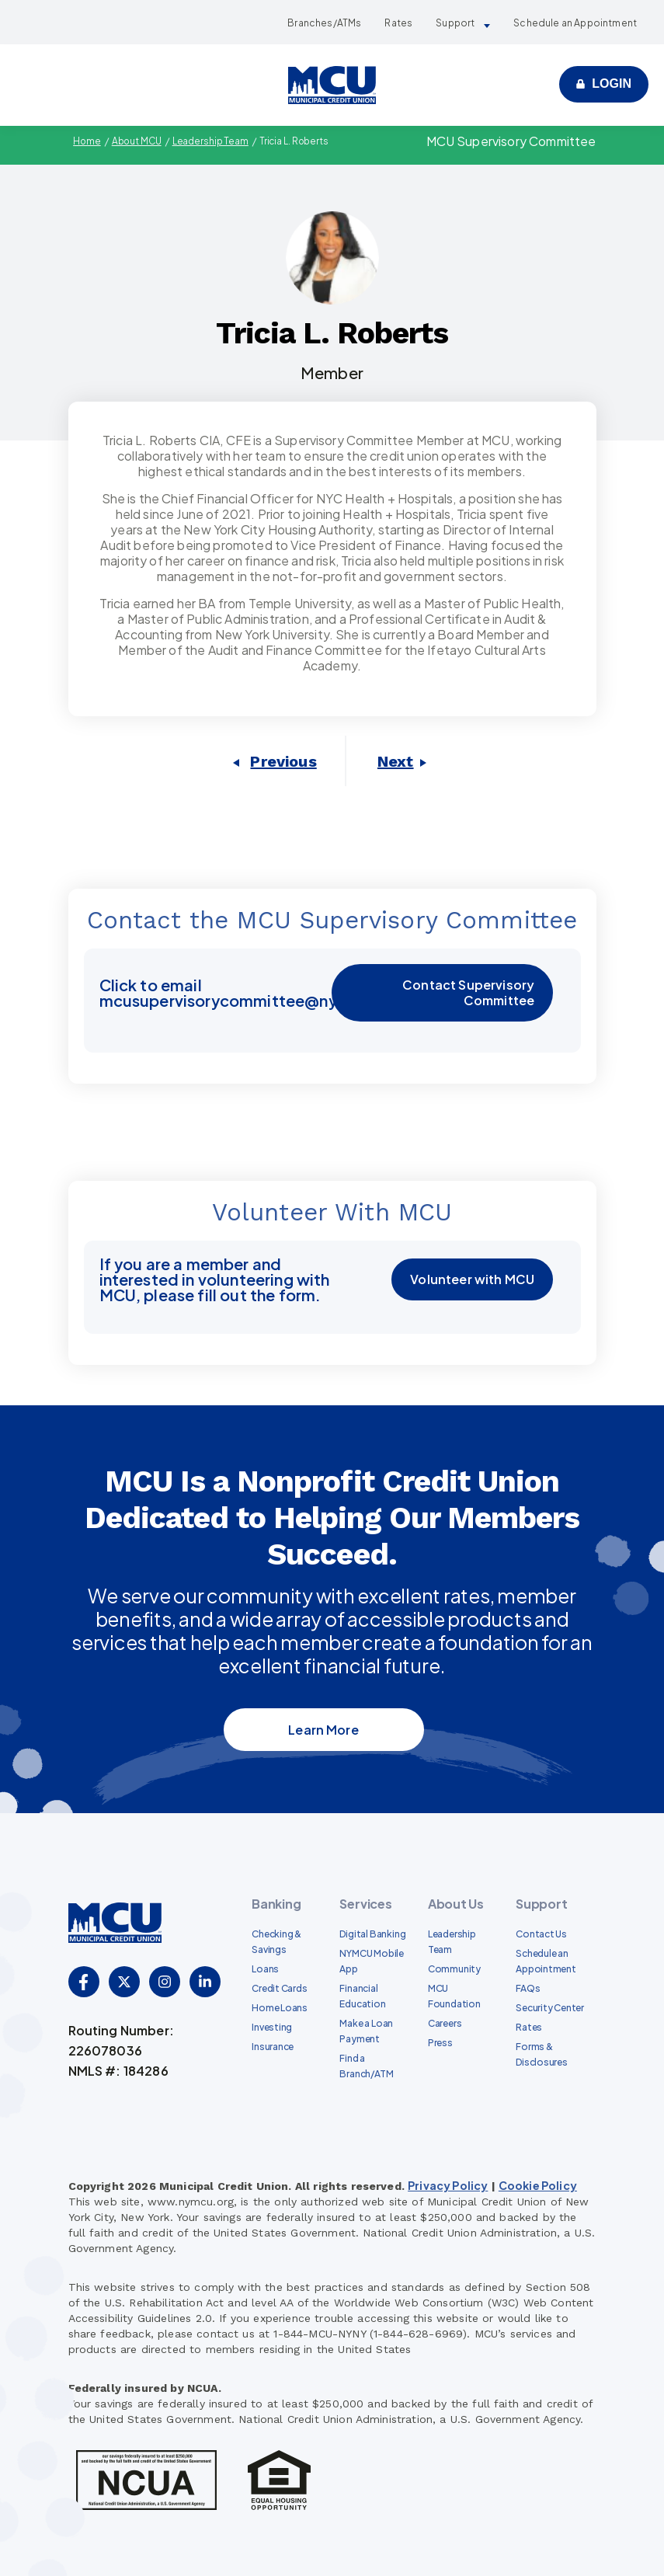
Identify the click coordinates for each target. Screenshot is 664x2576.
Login (611, 83)
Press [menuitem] (440, 2042)
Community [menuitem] (454, 1968)
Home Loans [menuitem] (280, 2007)
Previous (283, 761)
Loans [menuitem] (265, 1968)
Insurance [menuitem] (273, 2046)
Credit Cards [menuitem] (279, 1987)
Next (395, 761)
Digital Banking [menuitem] (372, 1933)
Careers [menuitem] (445, 2022)
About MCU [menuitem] (136, 141)
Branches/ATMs (324, 23)
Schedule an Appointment (575, 23)
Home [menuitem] (85, 141)
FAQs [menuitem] (528, 1987)
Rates (398, 23)
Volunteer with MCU (473, 1279)
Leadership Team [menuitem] (210, 141)
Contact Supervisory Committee (468, 992)
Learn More (323, 1729)
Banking (276, 1903)
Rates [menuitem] (529, 2026)
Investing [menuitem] (272, 2026)
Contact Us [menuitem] (541, 1933)
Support (455, 23)
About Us (456, 1903)
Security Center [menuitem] (550, 2007)
